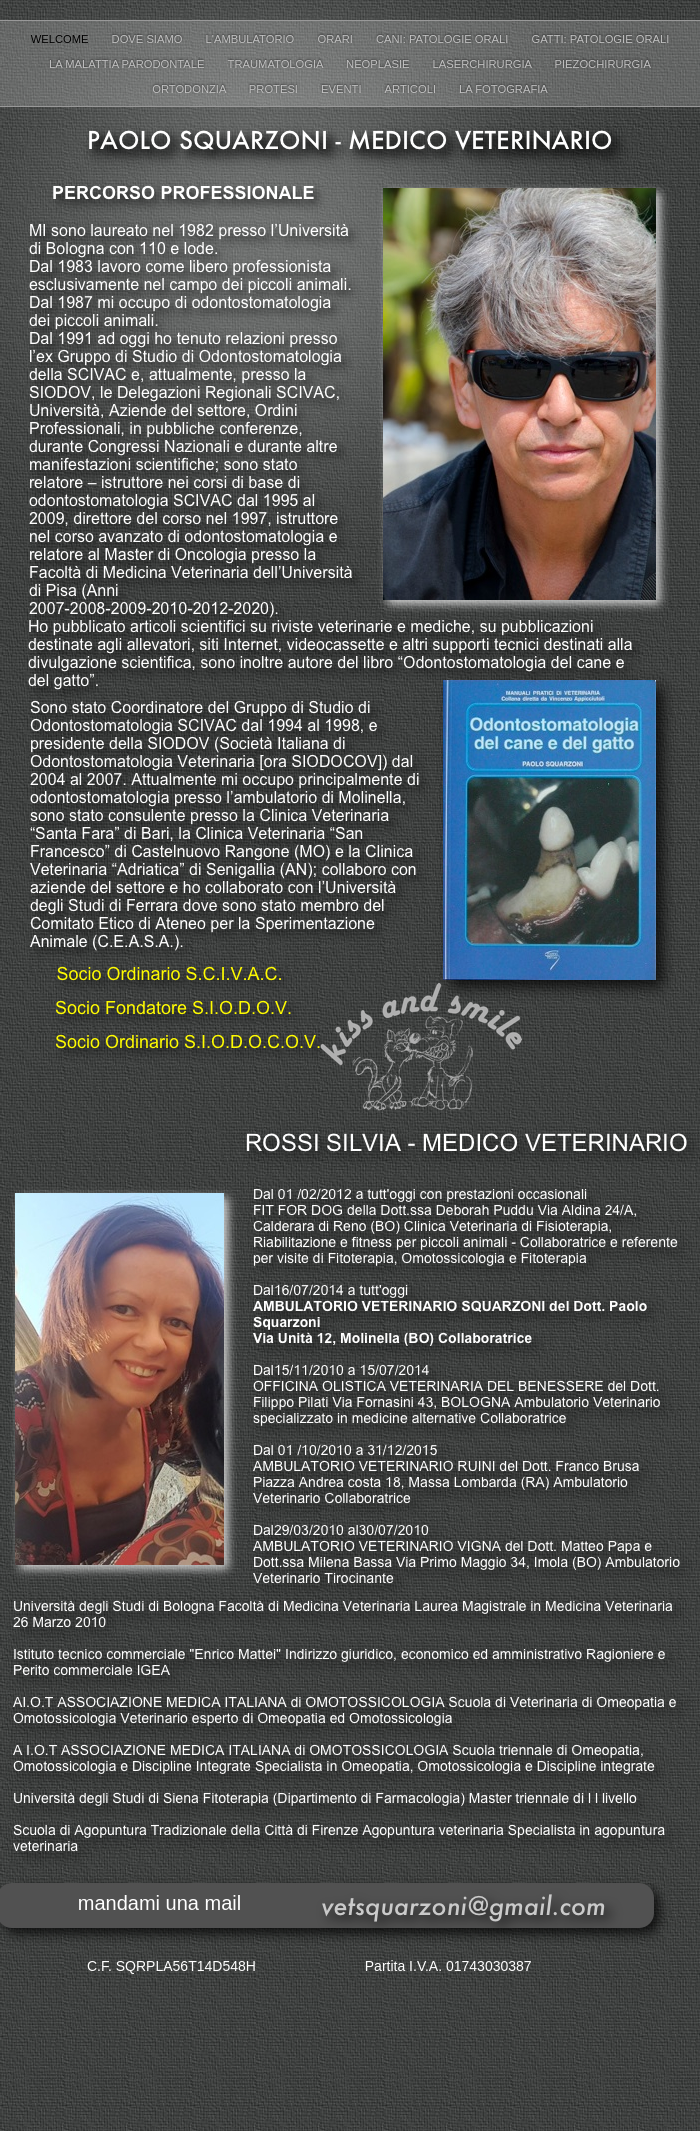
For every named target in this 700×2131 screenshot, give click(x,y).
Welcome (61, 39)
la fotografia (503, 89)
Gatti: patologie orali (601, 39)
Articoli (412, 89)
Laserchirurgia (484, 64)
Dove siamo (149, 39)
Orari (336, 39)
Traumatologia (277, 64)
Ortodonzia (190, 89)
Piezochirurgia (603, 64)
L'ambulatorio (252, 39)
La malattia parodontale (128, 64)
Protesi (275, 89)
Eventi (343, 89)
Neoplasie (379, 64)
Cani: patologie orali (444, 39)
